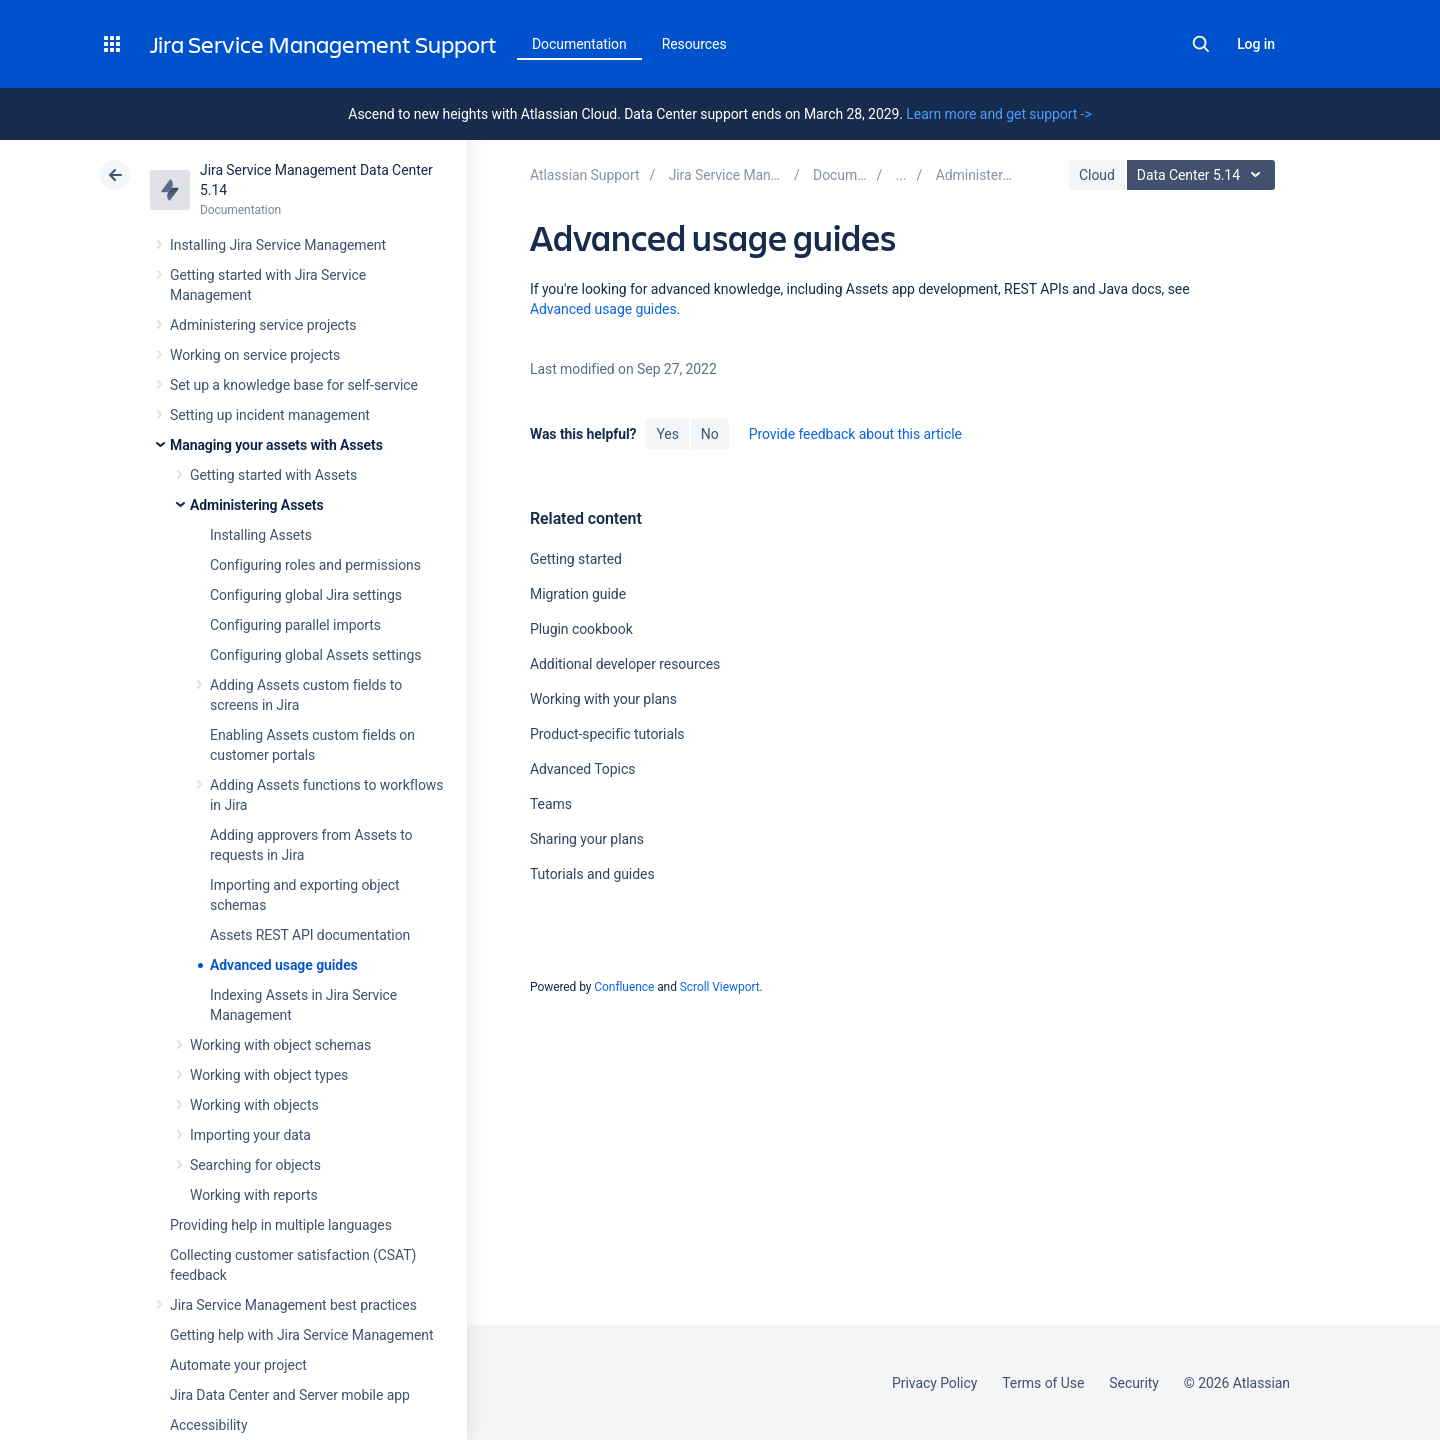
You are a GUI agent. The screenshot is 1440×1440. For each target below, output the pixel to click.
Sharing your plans (587, 839)
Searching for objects (255, 1165)
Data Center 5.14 (1203, 175)
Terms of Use (1043, 1383)
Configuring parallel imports (295, 625)
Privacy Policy (934, 1383)
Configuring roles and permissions (315, 565)
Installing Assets (261, 535)
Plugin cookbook (581, 629)
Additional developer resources (625, 664)
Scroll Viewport (720, 987)
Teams (551, 804)
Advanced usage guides (284, 965)
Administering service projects (263, 325)
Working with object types (269, 1075)
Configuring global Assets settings (315, 655)
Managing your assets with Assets (276, 445)
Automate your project (238, 1365)
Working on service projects (255, 355)
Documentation (579, 44)
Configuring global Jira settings (306, 595)
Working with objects (254, 1105)
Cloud (1097, 175)
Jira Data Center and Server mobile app (290, 1395)
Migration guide (578, 594)
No (710, 434)
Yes (667, 434)
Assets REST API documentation (310, 935)
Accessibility (208, 1425)
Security (1134, 1383)
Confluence (624, 987)
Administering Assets (257, 505)
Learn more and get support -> (998, 114)
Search (1201, 44)
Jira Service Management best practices (293, 1305)
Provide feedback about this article (855, 434)
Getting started (576, 559)
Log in (1256, 44)
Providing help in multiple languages (281, 1225)
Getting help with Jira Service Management (301, 1335)
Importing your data (250, 1135)
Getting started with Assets (273, 475)
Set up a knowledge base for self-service (294, 385)
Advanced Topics (582, 769)
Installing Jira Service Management (278, 245)
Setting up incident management (270, 415)
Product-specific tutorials (607, 734)
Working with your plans (603, 699)
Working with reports (254, 1195)
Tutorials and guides (592, 874)
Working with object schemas (280, 1045)
